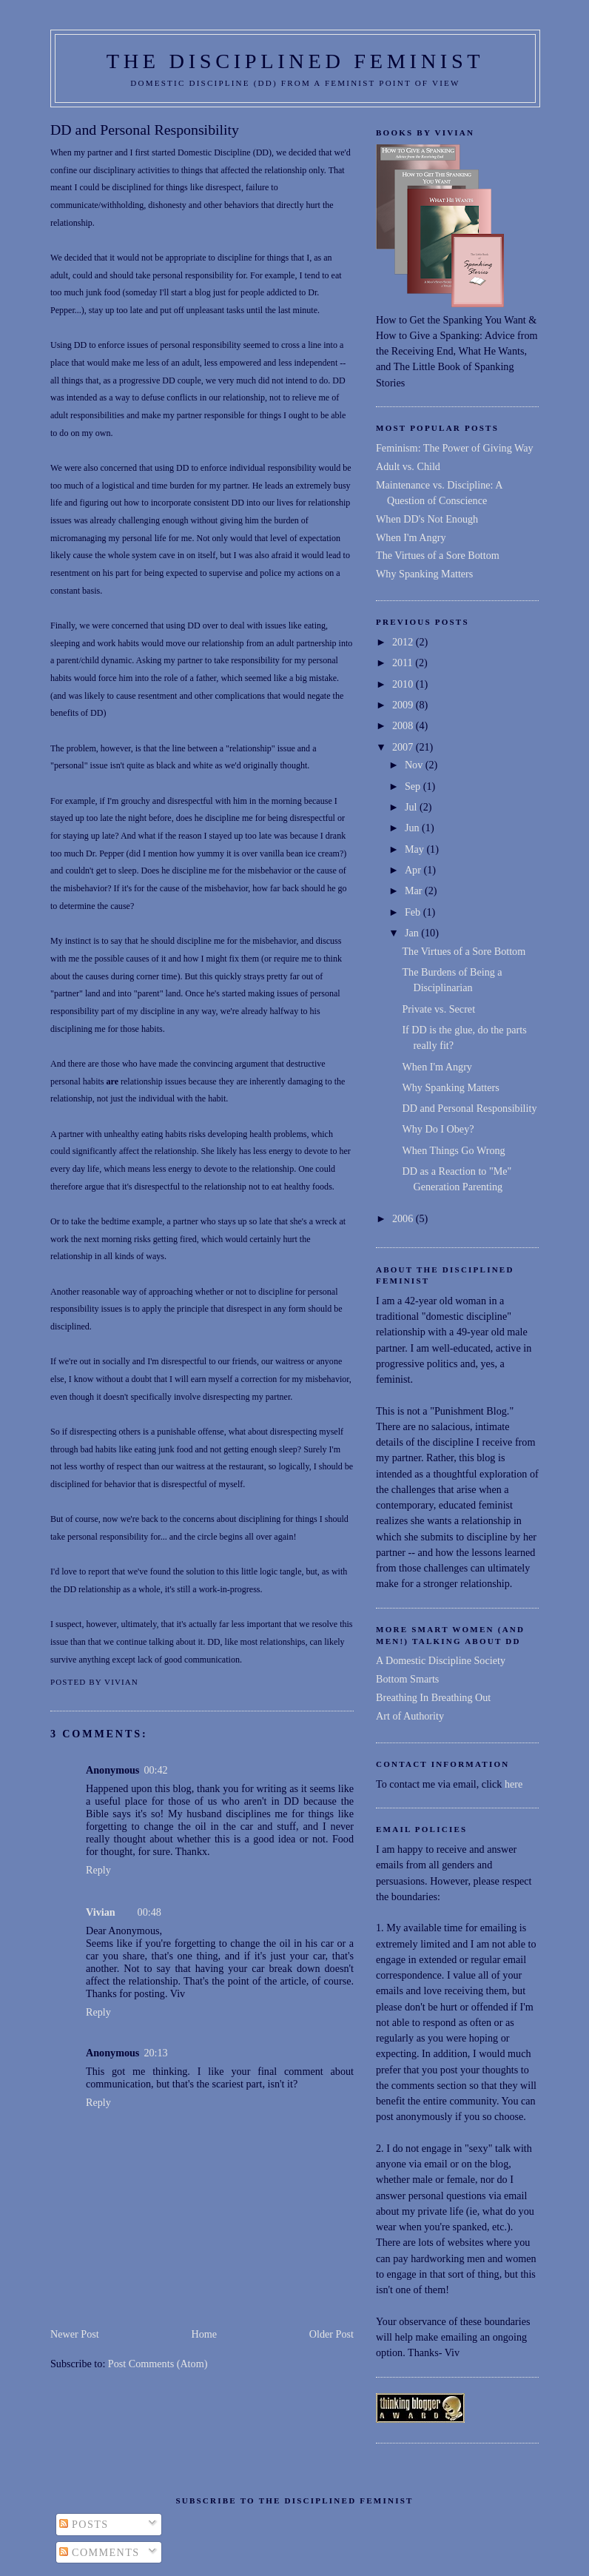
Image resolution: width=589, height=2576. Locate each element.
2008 (404, 725)
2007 (404, 747)
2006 (404, 1218)
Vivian (100, 1912)
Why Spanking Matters (424, 574)
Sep (414, 786)
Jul (412, 807)
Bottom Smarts (407, 1679)
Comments (99, 2552)
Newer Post (74, 2334)
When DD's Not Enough (427, 519)
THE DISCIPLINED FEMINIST (296, 61)
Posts (84, 2524)
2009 (404, 705)
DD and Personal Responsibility (144, 129)
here (513, 1784)
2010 (404, 684)
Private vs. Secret (438, 1009)
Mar (415, 890)
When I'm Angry (411, 537)
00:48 (149, 1912)
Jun (413, 827)
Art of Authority (410, 1716)
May (416, 849)
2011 (403, 662)
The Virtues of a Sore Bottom (437, 555)
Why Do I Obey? (438, 1129)
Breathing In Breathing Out (433, 1697)
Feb (414, 912)
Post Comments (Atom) (158, 2363)
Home (204, 2334)
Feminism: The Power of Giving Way (455, 448)
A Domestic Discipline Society (440, 1660)
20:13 (155, 2053)
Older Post (331, 2334)
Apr (414, 870)
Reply (98, 1870)
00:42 (155, 1770)
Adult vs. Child (408, 466)
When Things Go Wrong (453, 1150)
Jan (413, 933)
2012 (404, 642)
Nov (415, 765)
